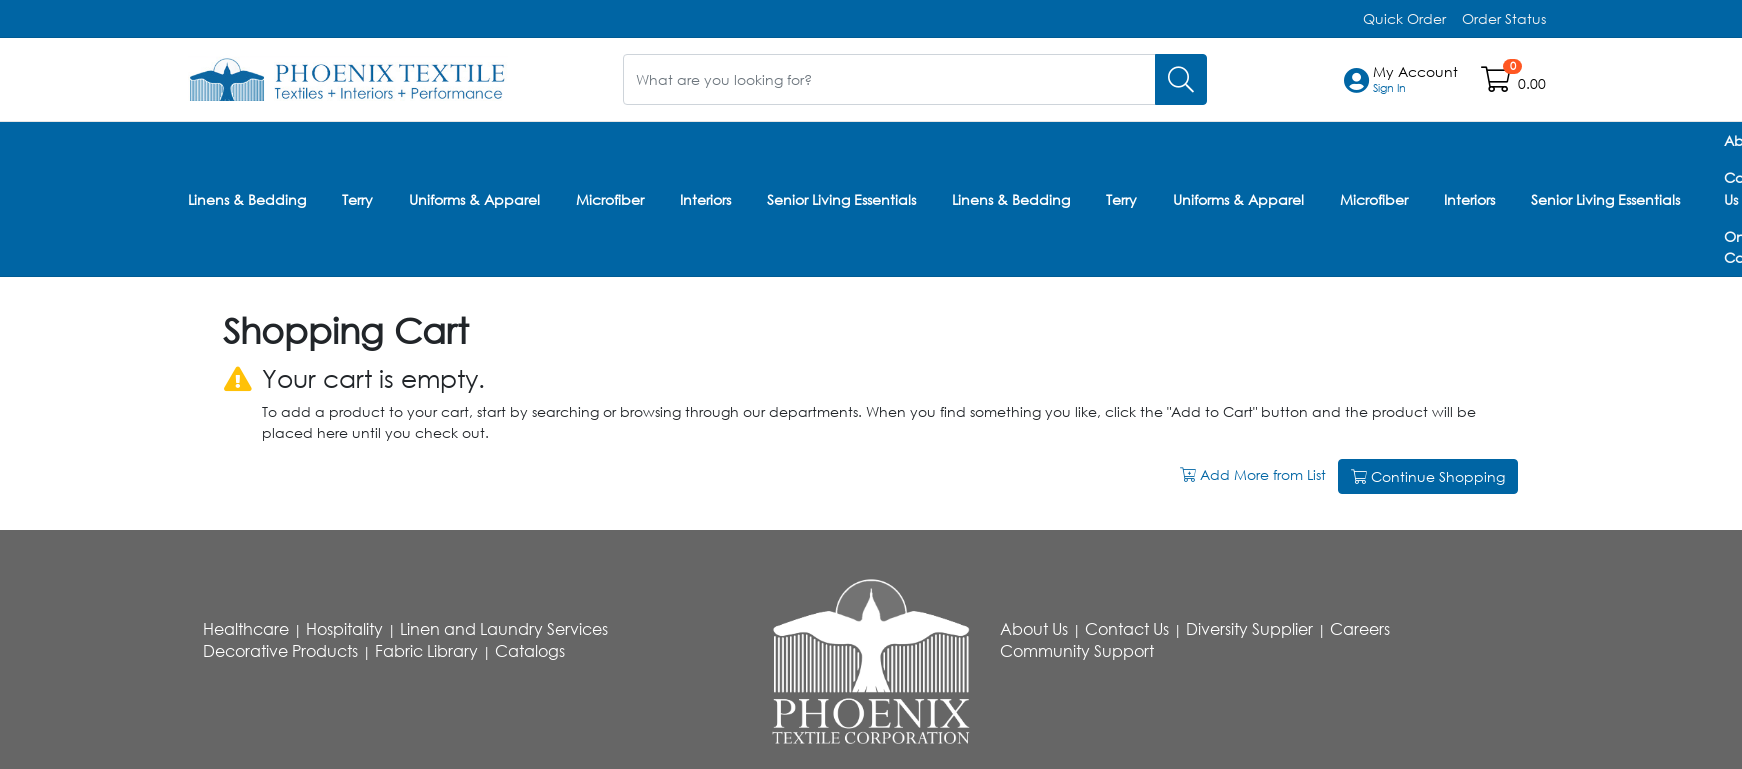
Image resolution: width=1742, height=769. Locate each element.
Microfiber (610, 198)
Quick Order (1404, 18)
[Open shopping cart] (1497, 83)
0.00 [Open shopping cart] (1532, 83)
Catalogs (530, 651)
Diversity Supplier (1249, 629)
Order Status (1504, 18)
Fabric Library (426, 651)
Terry (357, 198)
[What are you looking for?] (889, 79)
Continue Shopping (1428, 476)
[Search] (1181, 79)
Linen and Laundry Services (504, 629)
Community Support (1077, 651)
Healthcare (246, 629)
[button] (1415, 80)
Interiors (705, 198)
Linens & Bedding (247, 198)
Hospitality (344, 629)
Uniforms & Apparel (474, 198)
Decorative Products (280, 651)
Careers (1360, 629)
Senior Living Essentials (841, 198)
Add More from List (1255, 474)
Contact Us (1127, 629)
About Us (1034, 629)
